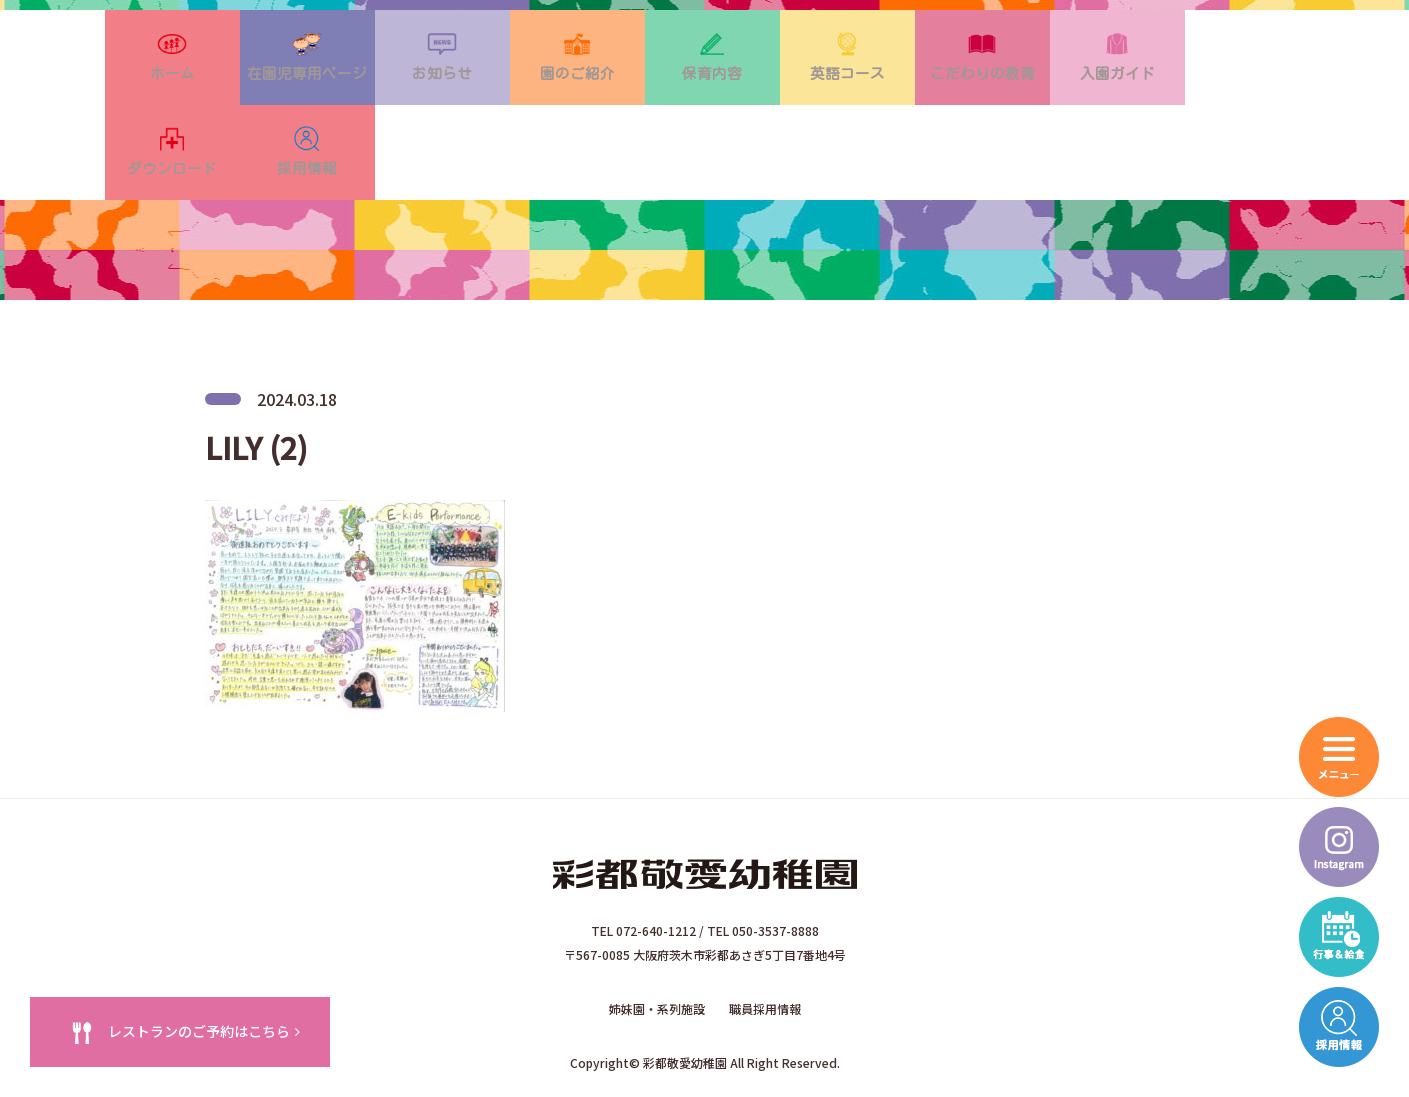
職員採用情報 (765, 940)
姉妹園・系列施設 (657, 940)
